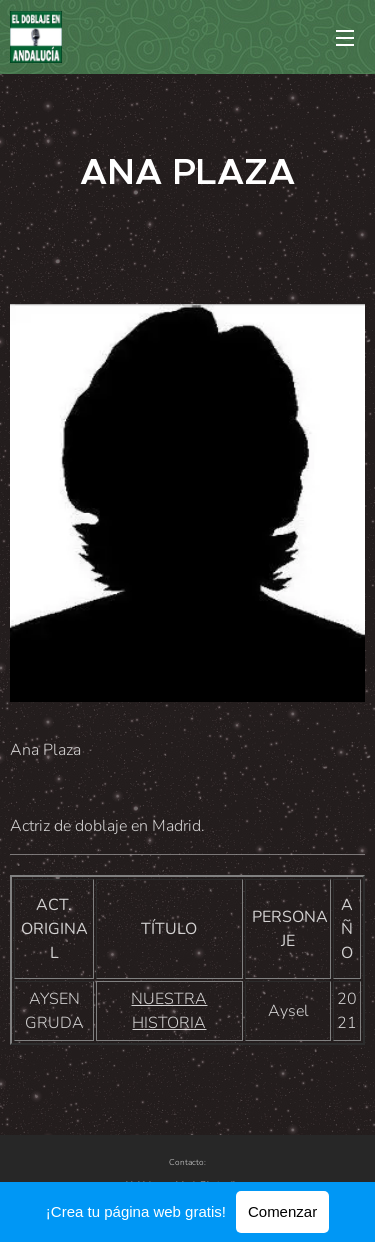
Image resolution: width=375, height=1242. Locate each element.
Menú (345, 38)
